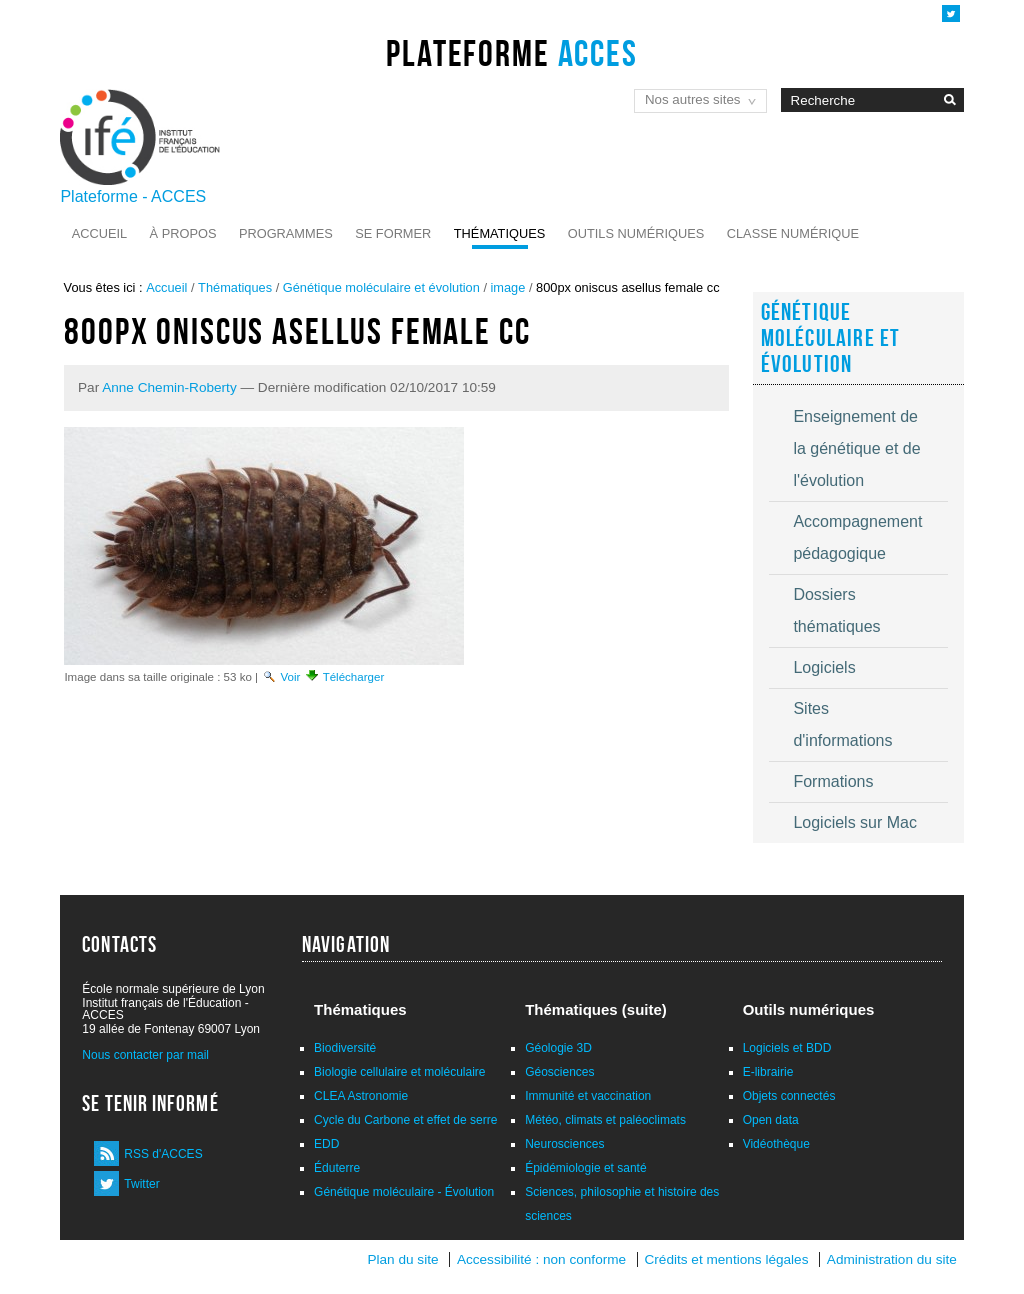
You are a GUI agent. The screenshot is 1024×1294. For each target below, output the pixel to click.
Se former (393, 233)
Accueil (99, 233)
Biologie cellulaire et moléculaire (399, 1072)
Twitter (141, 1184)
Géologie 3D (558, 1048)
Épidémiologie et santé (585, 1168)
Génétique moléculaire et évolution (381, 287)
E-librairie (768, 1072)
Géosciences (559, 1072)
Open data (771, 1120)
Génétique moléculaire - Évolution (404, 1192)
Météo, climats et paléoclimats (605, 1120)
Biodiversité (345, 1048)
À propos (183, 233)
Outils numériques (636, 233)
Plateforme (511, 53)
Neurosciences (564, 1144)
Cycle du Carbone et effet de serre (405, 1120)
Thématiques (499, 233)
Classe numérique (793, 233)
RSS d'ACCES (163, 1154)
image (508, 287)
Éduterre (337, 1168)
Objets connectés (789, 1096)
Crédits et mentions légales (727, 1259)
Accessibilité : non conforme (541, 1259)
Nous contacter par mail (145, 1055)
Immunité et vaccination (588, 1096)
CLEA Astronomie (361, 1096)
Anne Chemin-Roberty (169, 387)
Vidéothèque (776, 1144)
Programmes (286, 233)
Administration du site (892, 1259)
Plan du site (402, 1259)
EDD (326, 1144)
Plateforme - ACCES (133, 196)
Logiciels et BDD (787, 1048)
